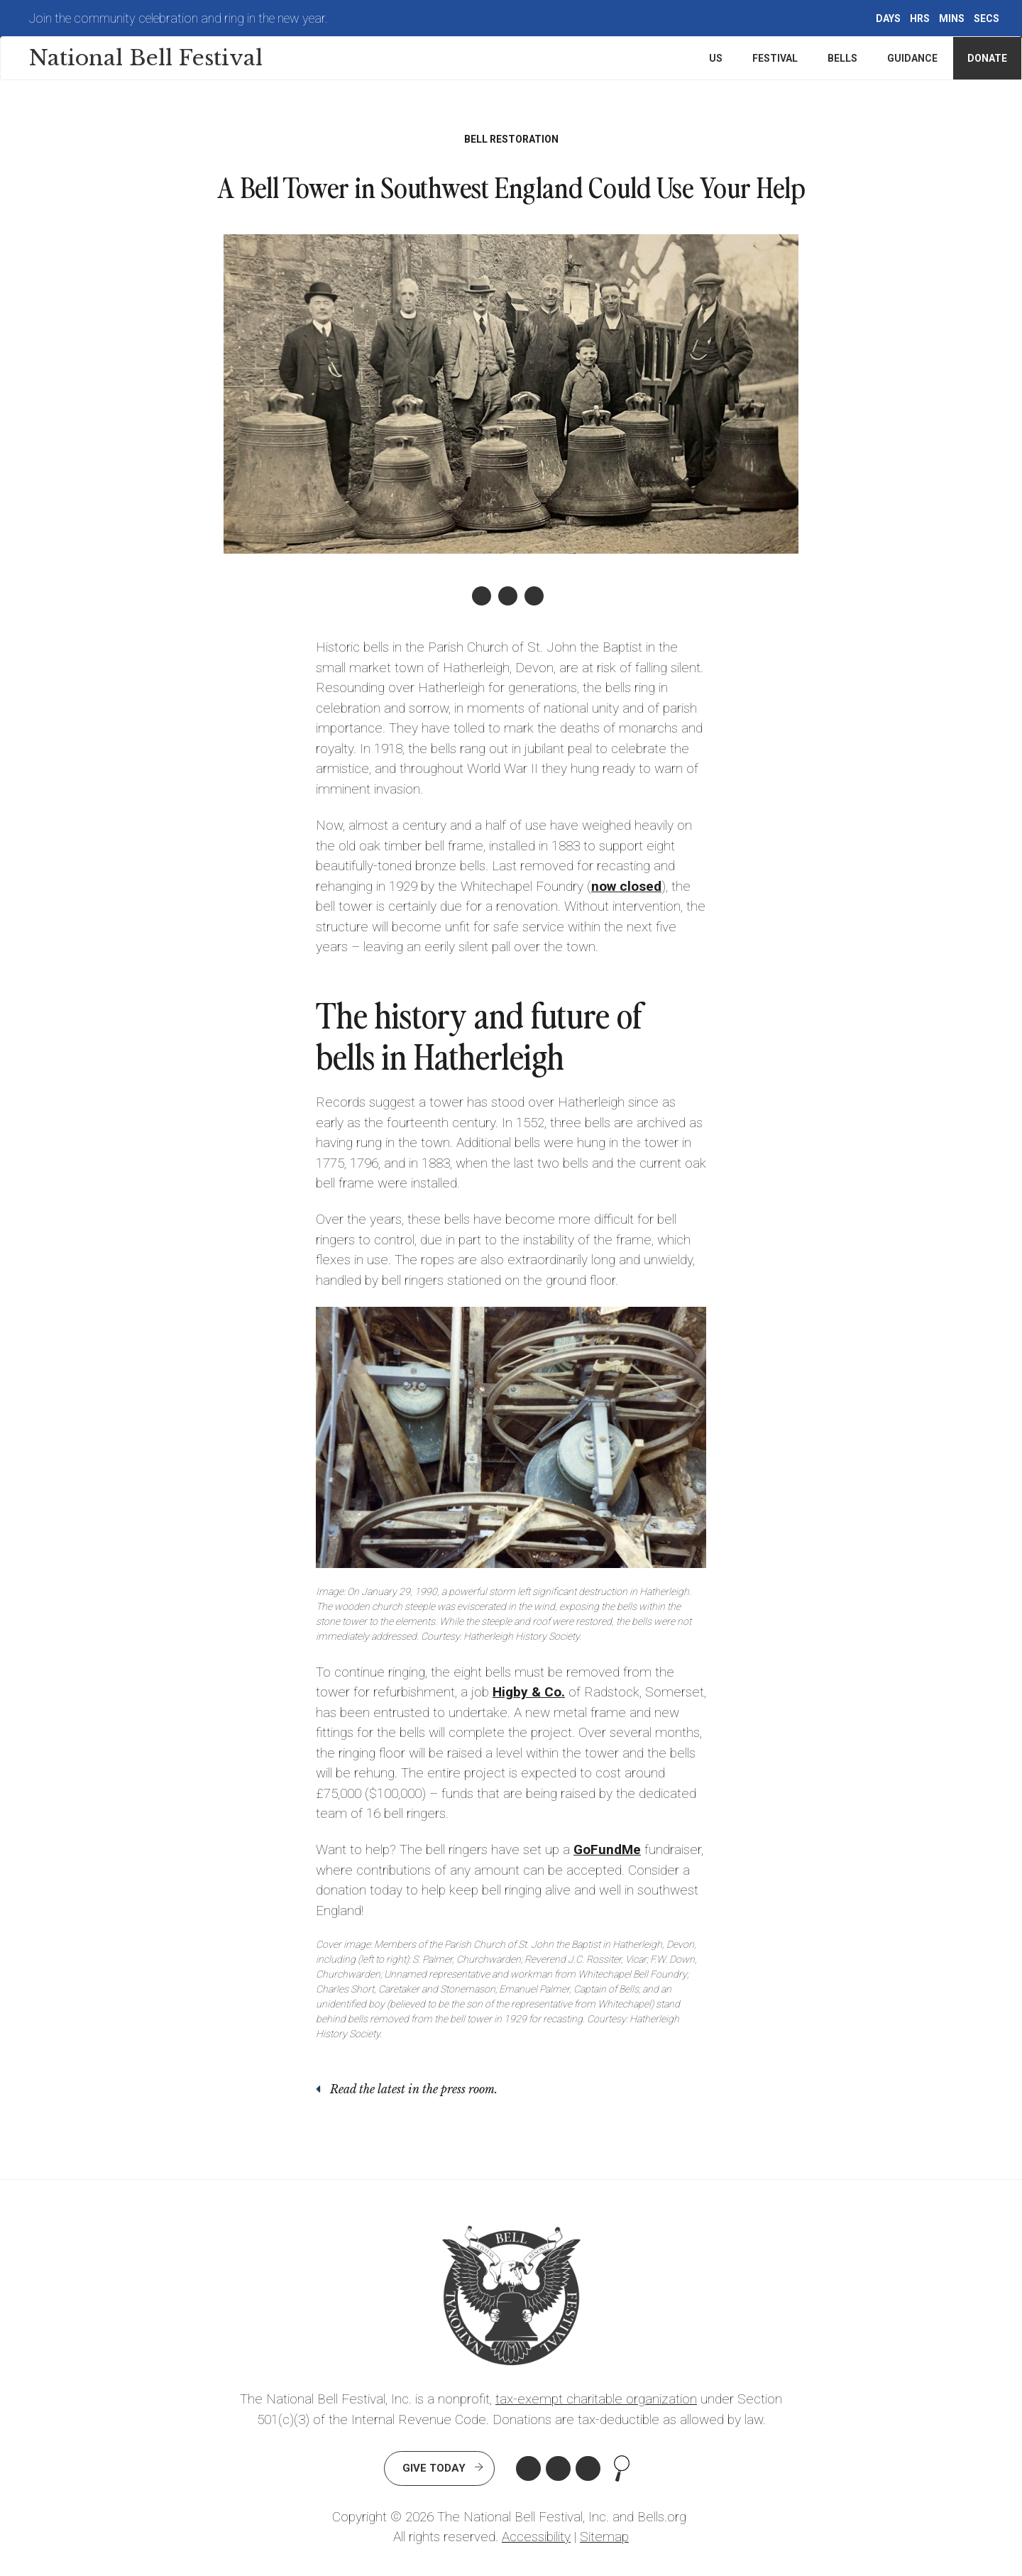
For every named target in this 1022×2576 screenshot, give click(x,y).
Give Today (434, 2468)
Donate (987, 58)
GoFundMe (607, 1849)
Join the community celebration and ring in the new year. (178, 18)
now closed (626, 886)
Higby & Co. (529, 1692)
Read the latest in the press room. (414, 2089)
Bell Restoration (511, 139)
